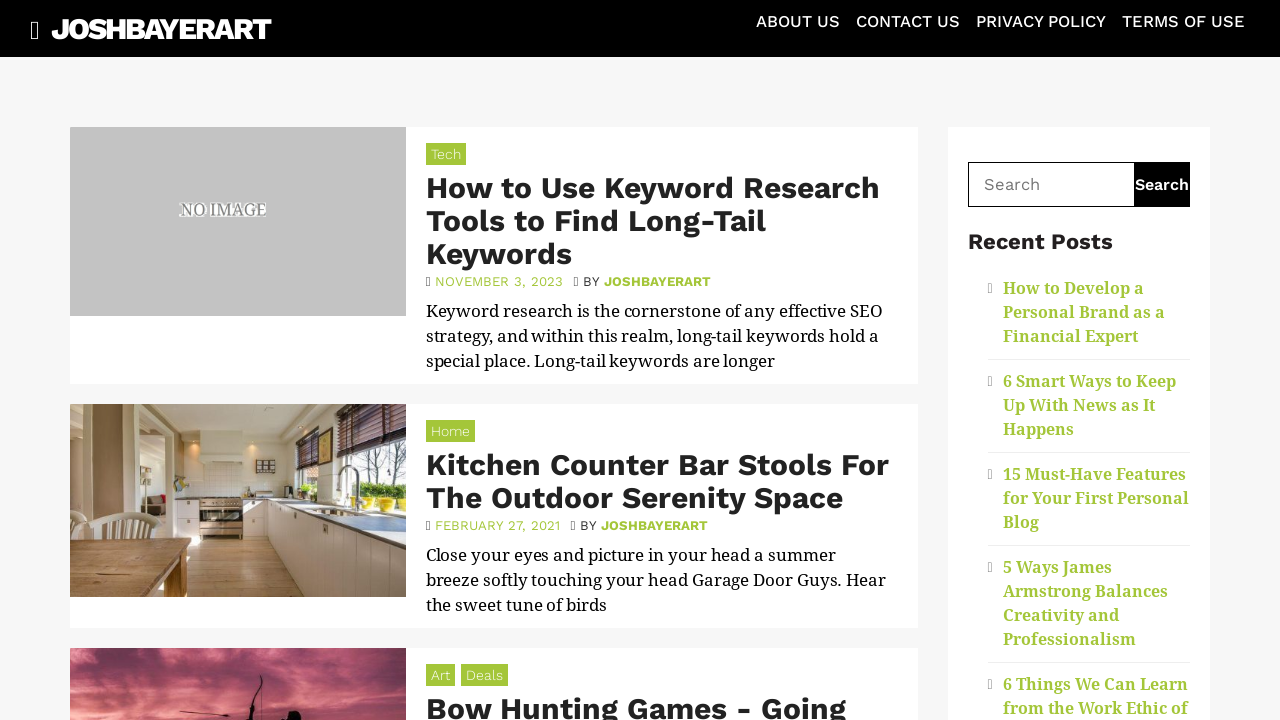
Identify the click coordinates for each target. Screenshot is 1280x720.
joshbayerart (657, 281)
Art (440, 675)
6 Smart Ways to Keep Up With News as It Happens (1089, 405)
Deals (484, 675)
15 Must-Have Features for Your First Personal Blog (1096, 498)
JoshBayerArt (160, 28)
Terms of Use (1183, 21)
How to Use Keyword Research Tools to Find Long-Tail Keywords (653, 220)
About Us (798, 21)
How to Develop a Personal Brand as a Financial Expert (1084, 312)
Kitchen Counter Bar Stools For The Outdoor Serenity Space (657, 481)
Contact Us (908, 21)
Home (450, 431)
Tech (446, 154)
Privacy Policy (1041, 21)
